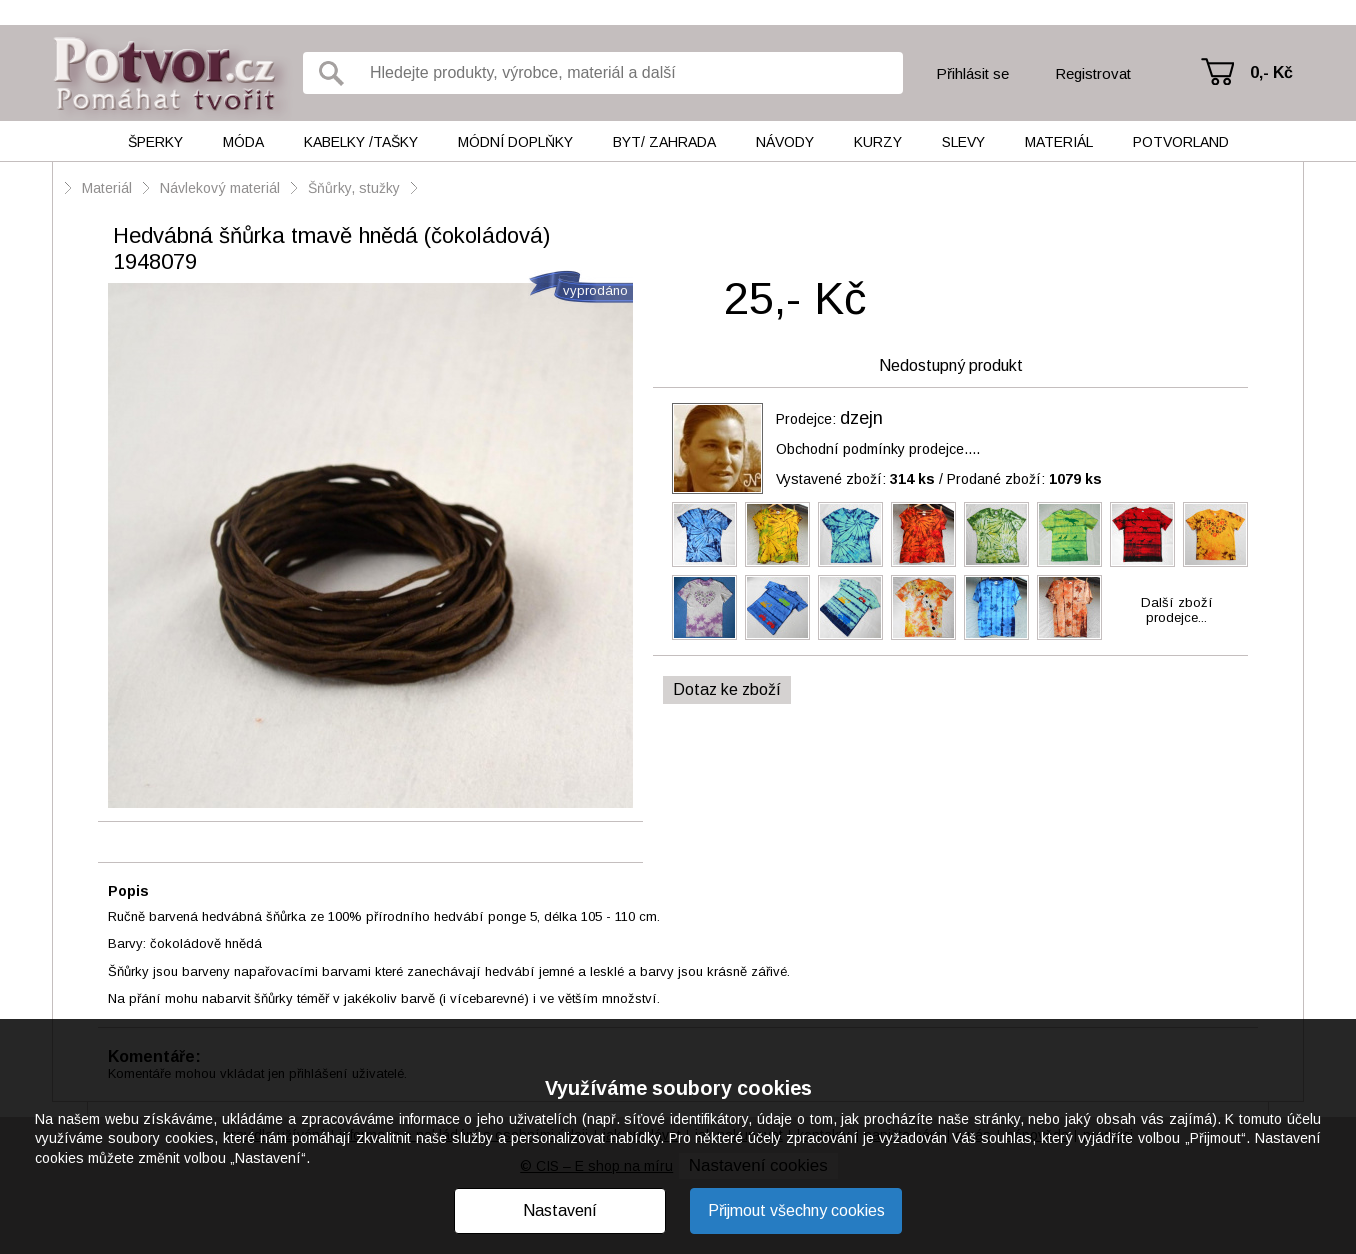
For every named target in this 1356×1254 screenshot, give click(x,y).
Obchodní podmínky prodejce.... (878, 449)
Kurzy (878, 142)
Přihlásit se (972, 73)
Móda (243, 142)
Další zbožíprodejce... (1177, 610)
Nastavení (560, 1210)
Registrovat (1093, 73)
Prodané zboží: (1024, 479)
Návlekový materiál (220, 188)
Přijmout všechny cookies (796, 1210)
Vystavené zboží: (855, 479)
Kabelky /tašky (361, 142)
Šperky (155, 142)
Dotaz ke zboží (727, 689)
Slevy (963, 142)
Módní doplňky (515, 142)
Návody (785, 142)
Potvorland (1181, 142)
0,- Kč (1271, 72)
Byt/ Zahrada (664, 142)
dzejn (861, 418)
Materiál (1059, 142)
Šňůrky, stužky (356, 188)
